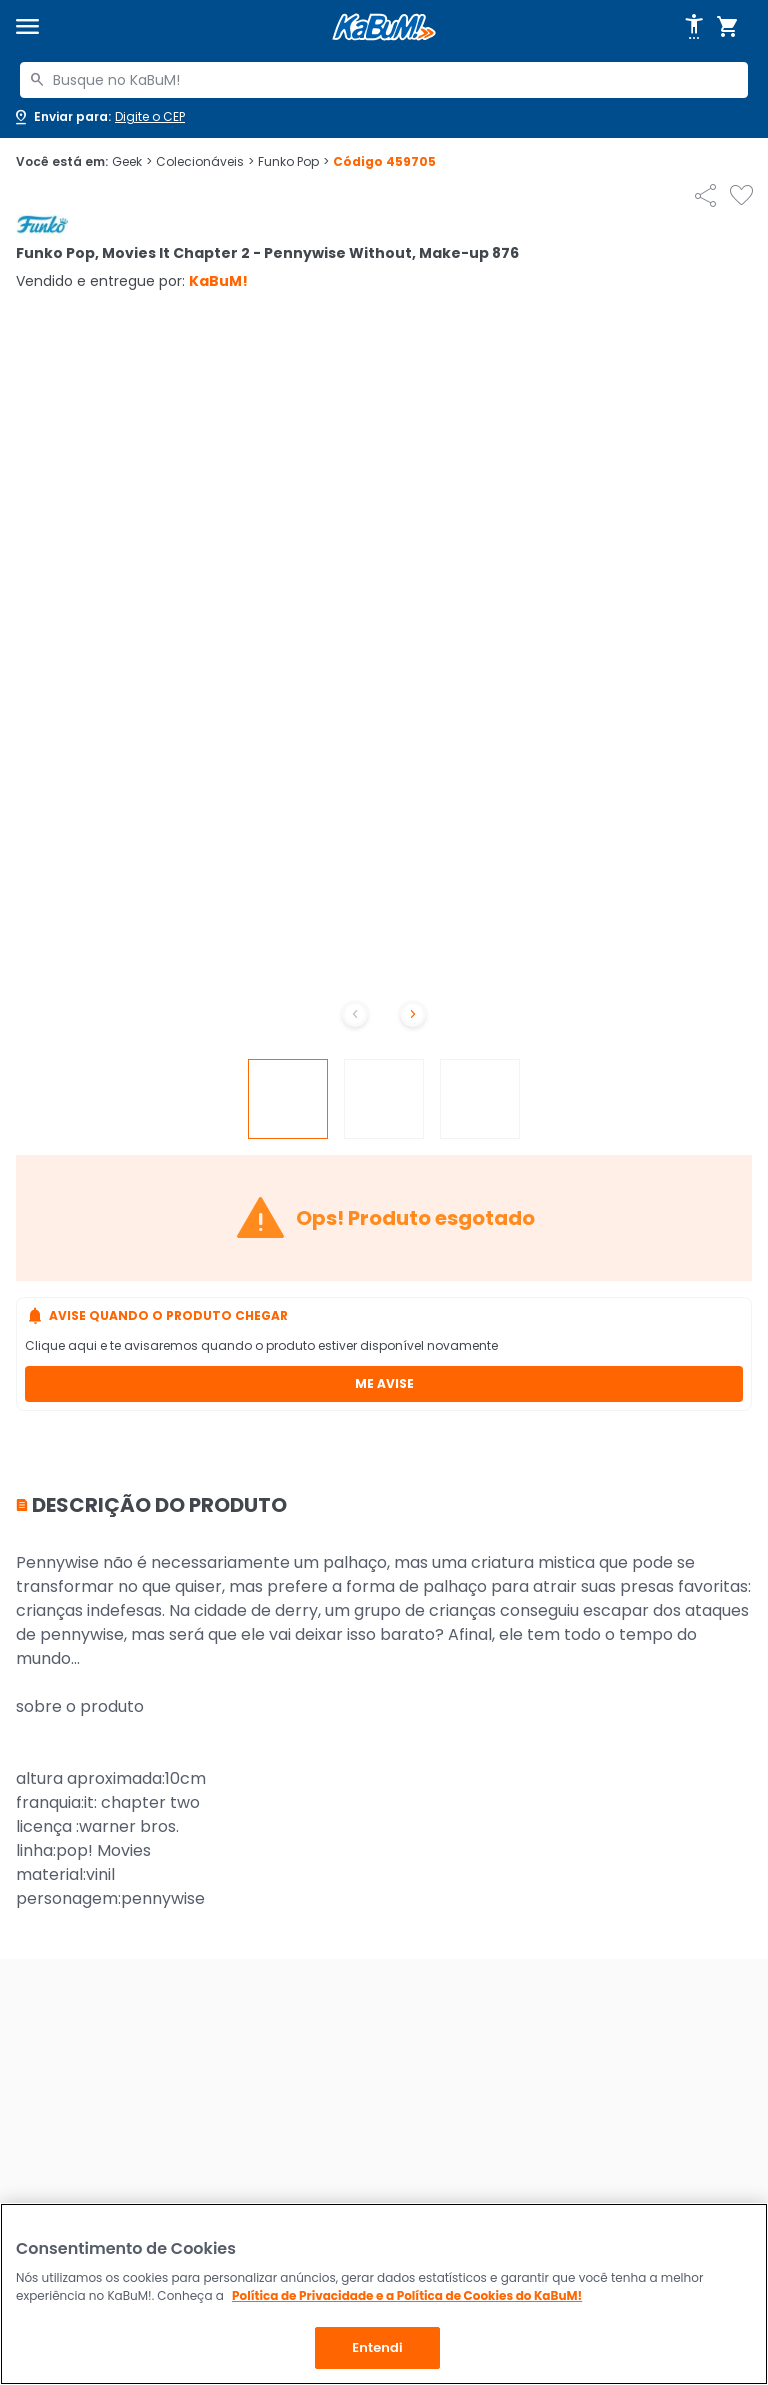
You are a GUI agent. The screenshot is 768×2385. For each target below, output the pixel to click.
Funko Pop (293, 162)
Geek (132, 162)
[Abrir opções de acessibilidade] (694, 27)
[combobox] (384, 80)
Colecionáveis (205, 162)
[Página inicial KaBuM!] (384, 27)
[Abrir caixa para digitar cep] (98, 117)
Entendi (377, 2347)
